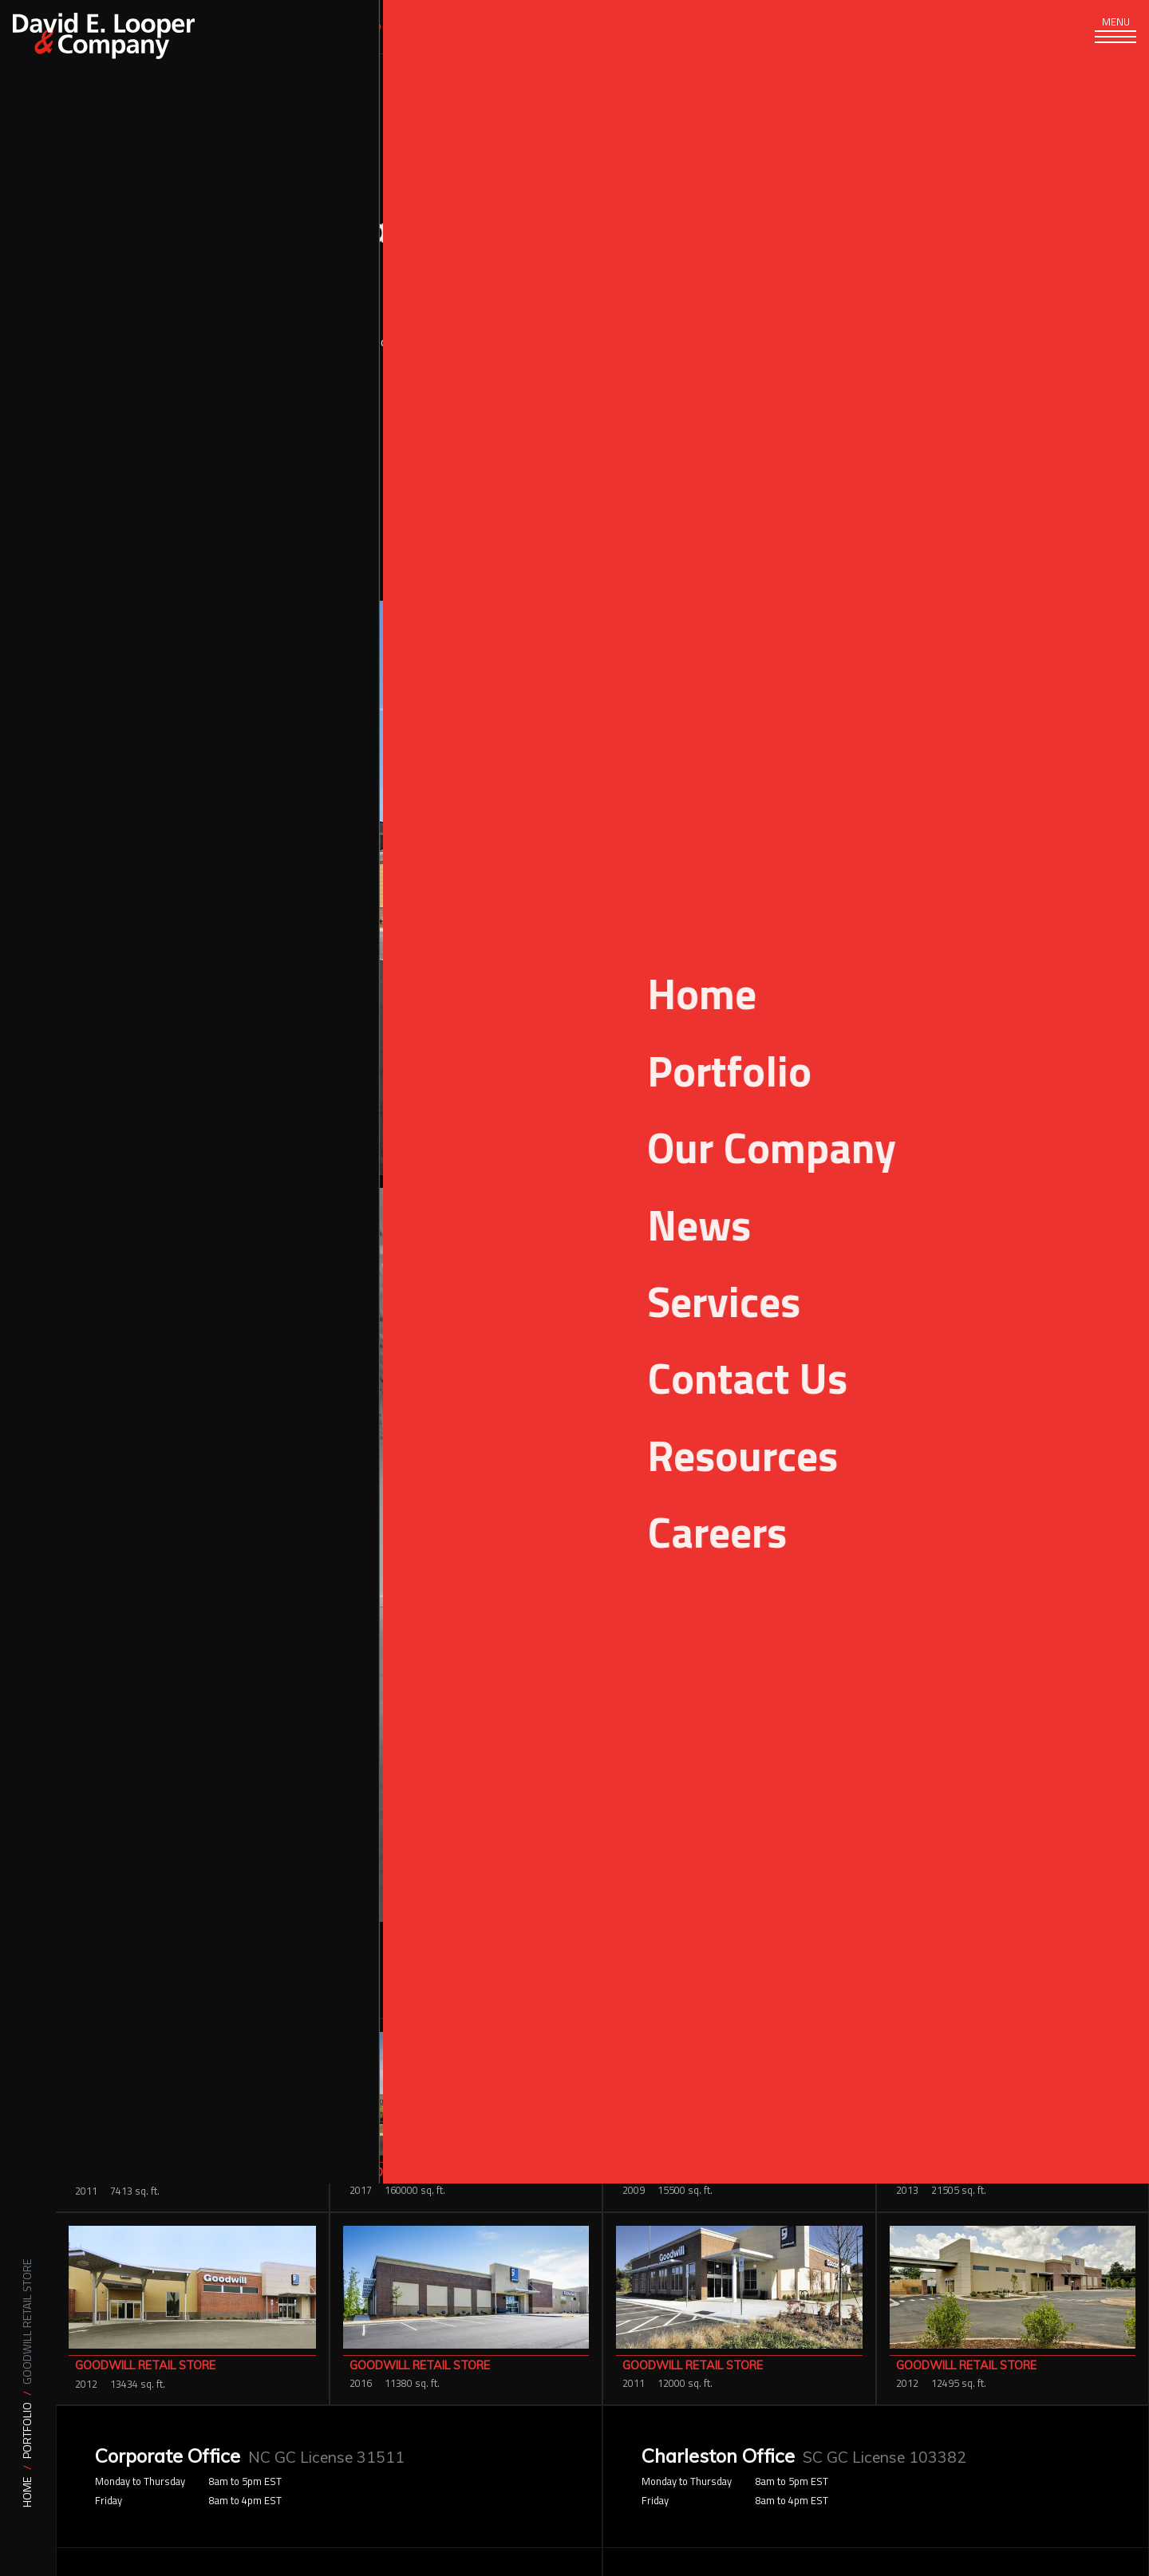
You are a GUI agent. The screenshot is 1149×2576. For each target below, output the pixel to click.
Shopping (1026, 471)
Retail (890, 471)
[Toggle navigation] (1109, 40)
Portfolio (27, 2430)
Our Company (478, 26)
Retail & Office (955, 471)
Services (240, 26)
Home (27, 2491)
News (590, 26)
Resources (695, 26)
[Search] (957, 26)
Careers (809, 26)
